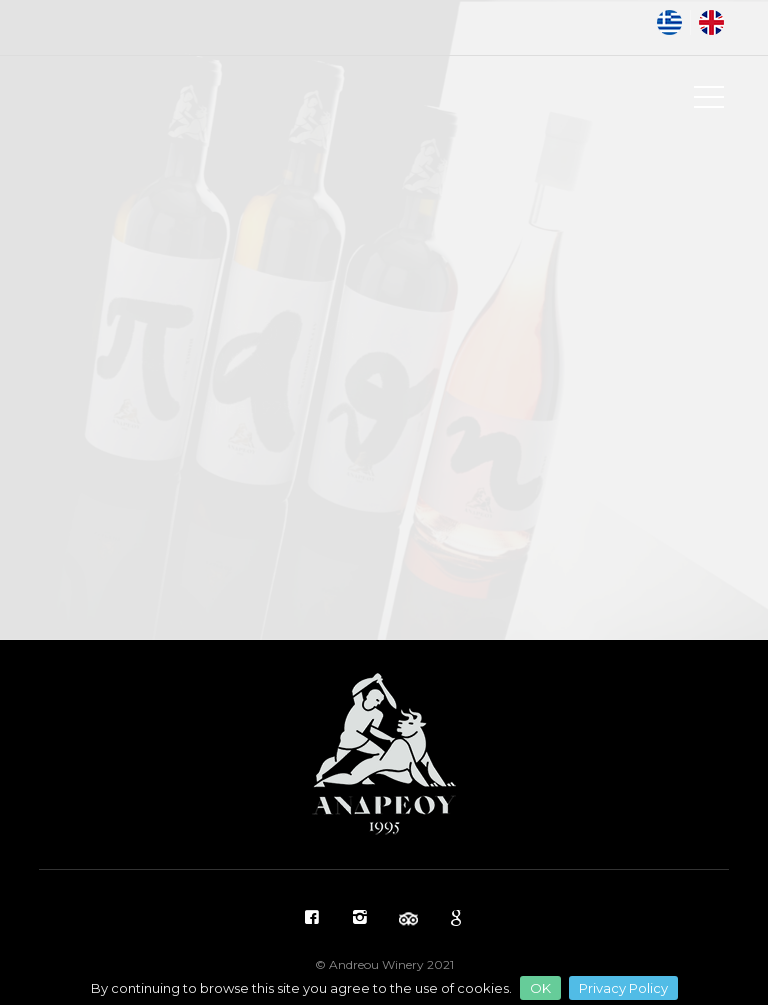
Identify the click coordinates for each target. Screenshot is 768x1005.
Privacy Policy (623, 988)
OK (540, 988)
